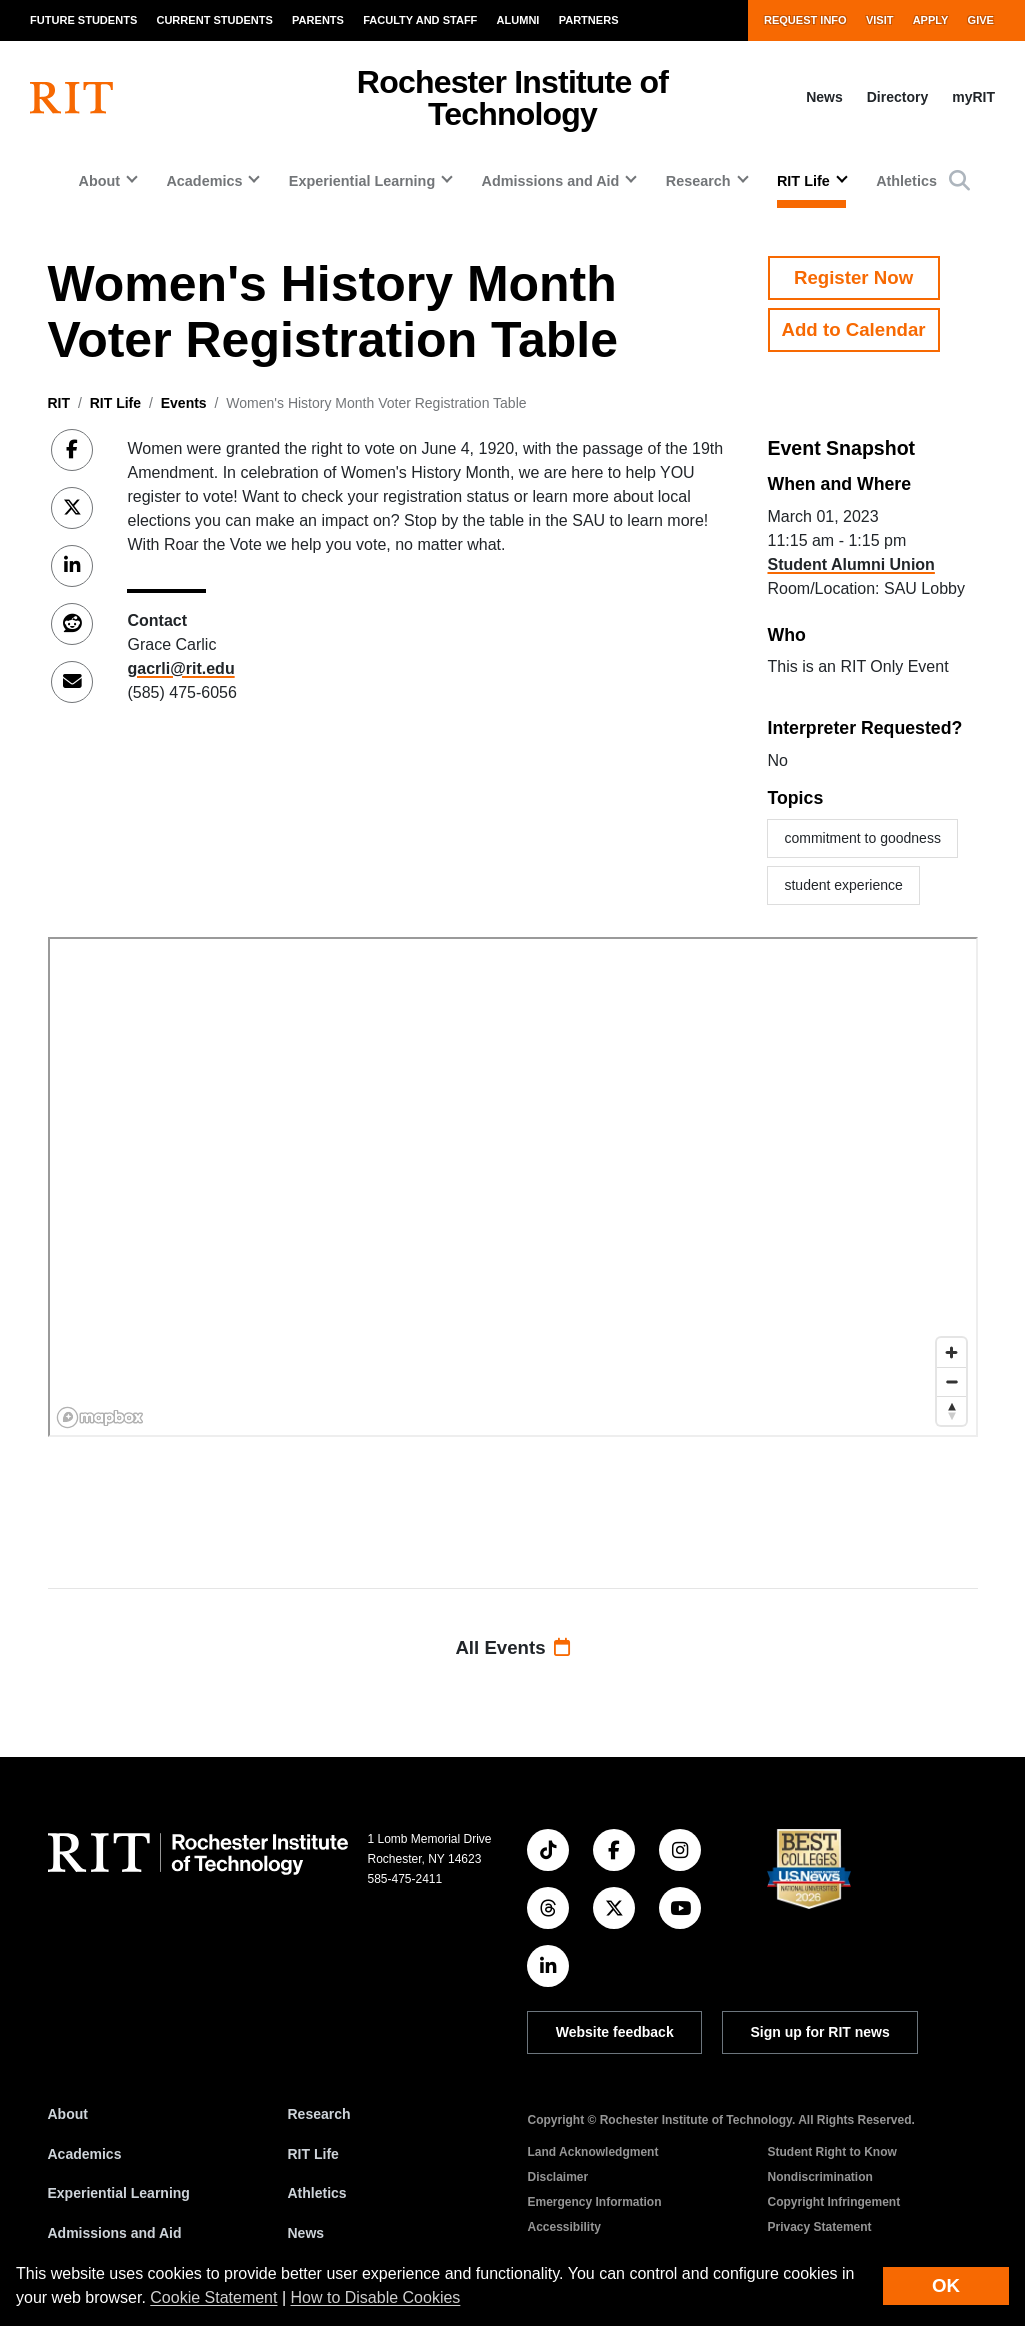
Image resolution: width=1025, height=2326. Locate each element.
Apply (931, 20)
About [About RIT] (68, 2114)
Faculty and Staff (420, 20)
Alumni (518, 20)
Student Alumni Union (850, 564)
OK (946, 2285)
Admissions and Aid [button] (551, 181)
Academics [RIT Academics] (85, 2154)
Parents (318, 20)
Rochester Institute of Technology (512, 98)
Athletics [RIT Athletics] (317, 2193)
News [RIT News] (306, 2233)
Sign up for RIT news (820, 2032)
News (824, 97)
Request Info (805, 20)
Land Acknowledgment (593, 2152)
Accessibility (564, 2227)
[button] (959, 180)
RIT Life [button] (803, 181)
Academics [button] (204, 181)
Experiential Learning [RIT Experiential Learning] (119, 2193)
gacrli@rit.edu (180, 668)
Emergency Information (595, 2202)
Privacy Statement (820, 2227)
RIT (59, 403)
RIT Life (115, 403)
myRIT (973, 97)
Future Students (83, 20)
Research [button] (698, 181)
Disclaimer (558, 2177)
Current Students (214, 20)
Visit (880, 20)
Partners (589, 20)
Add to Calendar (854, 329)
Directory (897, 97)
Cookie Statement (213, 2297)
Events (184, 403)
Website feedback (615, 2032)
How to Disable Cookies (376, 2297)
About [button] (99, 181)
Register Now (853, 277)
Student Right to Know (832, 2152)
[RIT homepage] (71, 98)
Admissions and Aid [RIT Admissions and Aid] (115, 2233)
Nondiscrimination (820, 2177)
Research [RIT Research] (319, 2114)
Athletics (906, 181)
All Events (512, 1647)
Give (981, 20)
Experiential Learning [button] (362, 181)
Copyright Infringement (834, 2202)
